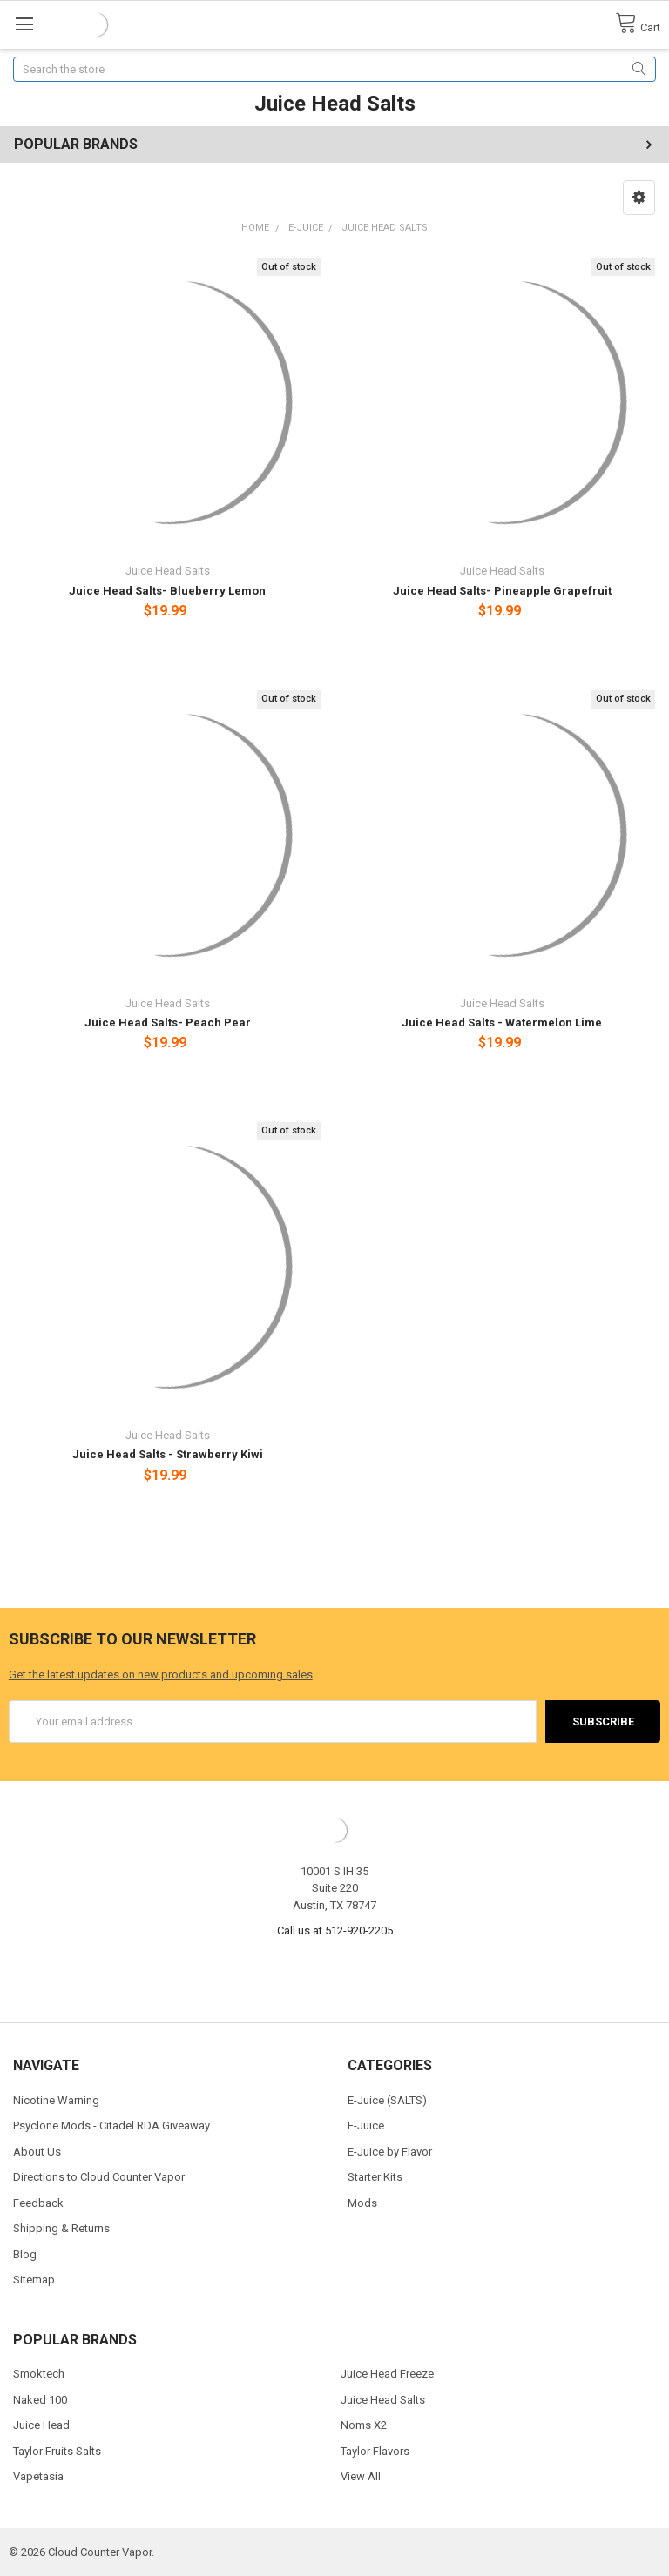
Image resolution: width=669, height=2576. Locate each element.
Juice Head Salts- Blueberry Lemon (167, 590)
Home (255, 227)
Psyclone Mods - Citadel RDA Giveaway (111, 2125)
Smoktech (38, 2373)
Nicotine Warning (56, 2100)
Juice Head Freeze (387, 2373)
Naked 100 (40, 2399)
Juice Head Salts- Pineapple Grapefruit (502, 590)
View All (361, 2476)
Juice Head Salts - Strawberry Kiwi (167, 1454)
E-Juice (305, 227)
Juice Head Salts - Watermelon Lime (502, 1022)
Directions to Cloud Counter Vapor (99, 2176)
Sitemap (34, 2279)
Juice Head (41, 2424)
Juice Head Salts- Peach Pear (167, 1022)
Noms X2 (364, 2424)
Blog (25, 2254)
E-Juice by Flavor (390, 2151)
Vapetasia (38, 2476)
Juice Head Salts (384, 227)
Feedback (38, 2202)
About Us (37, 2151)
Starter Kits (375, 2176)
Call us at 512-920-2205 (335, 1930)
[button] (639, 197)
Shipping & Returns (61, 2228)
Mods (362, 2202)
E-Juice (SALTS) (387, 2100)
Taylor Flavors (375, 2451)
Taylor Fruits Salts (57, 2451)
